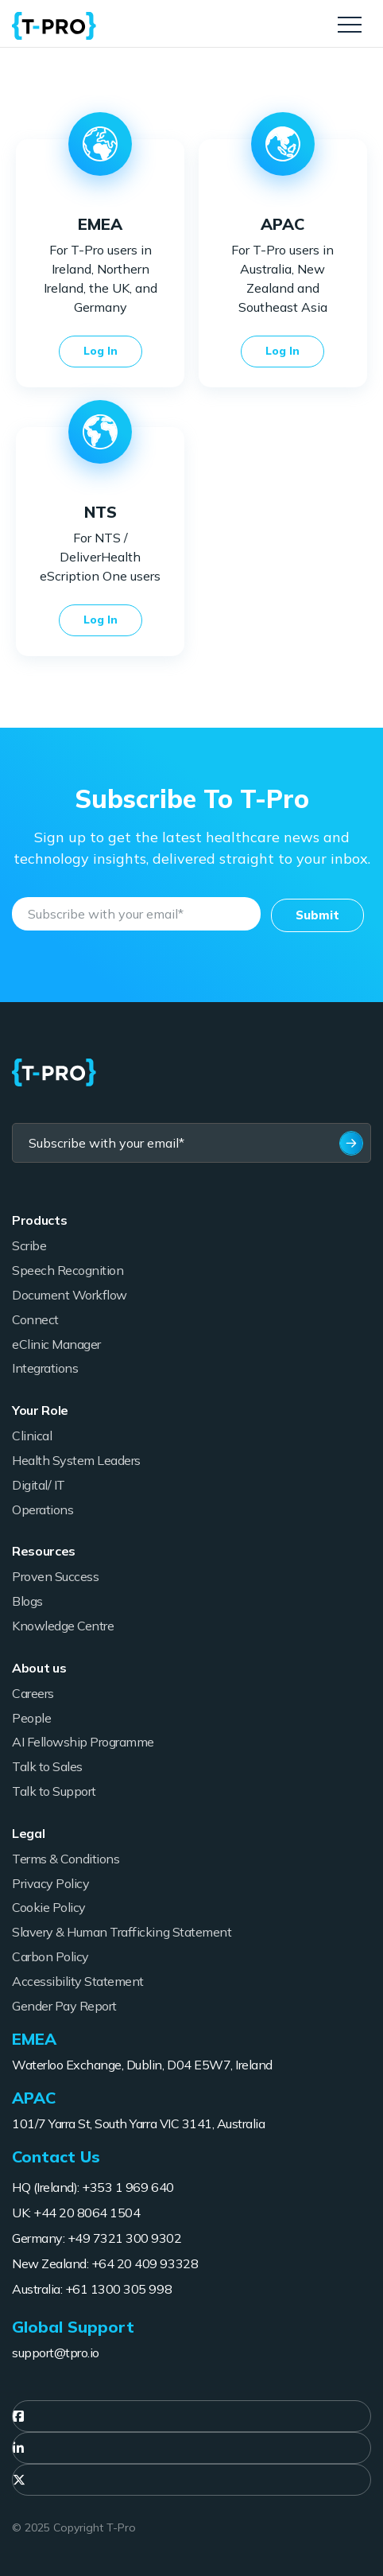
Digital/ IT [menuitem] (38, 1485)
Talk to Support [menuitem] (54, 1791)
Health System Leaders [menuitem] (76, 1460)
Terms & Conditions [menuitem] (65, 1859)
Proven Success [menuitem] (55, 1576)
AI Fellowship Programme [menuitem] (83, 1742)
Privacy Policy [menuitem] (50, 1883)
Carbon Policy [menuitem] (50, 1956)
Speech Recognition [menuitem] (67, 1270)
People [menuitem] (31, 1718)
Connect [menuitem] (35, 1319)
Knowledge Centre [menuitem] (63, 1626)
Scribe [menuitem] (29, 1245)
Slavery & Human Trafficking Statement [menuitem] (121, 1932)
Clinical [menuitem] (32, 1435)
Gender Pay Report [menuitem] (64, 2006)
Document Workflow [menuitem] (69, 1295)
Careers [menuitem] (33, 1693)
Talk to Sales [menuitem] (47, 1766)
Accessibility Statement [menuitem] (78, 1981)
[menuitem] (191, 2416)
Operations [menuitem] (42, 1509)
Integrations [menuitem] (45, 1368)
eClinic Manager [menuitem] (56, 1344)
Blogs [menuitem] (27, 1601)
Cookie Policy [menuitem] (49, 1907)
